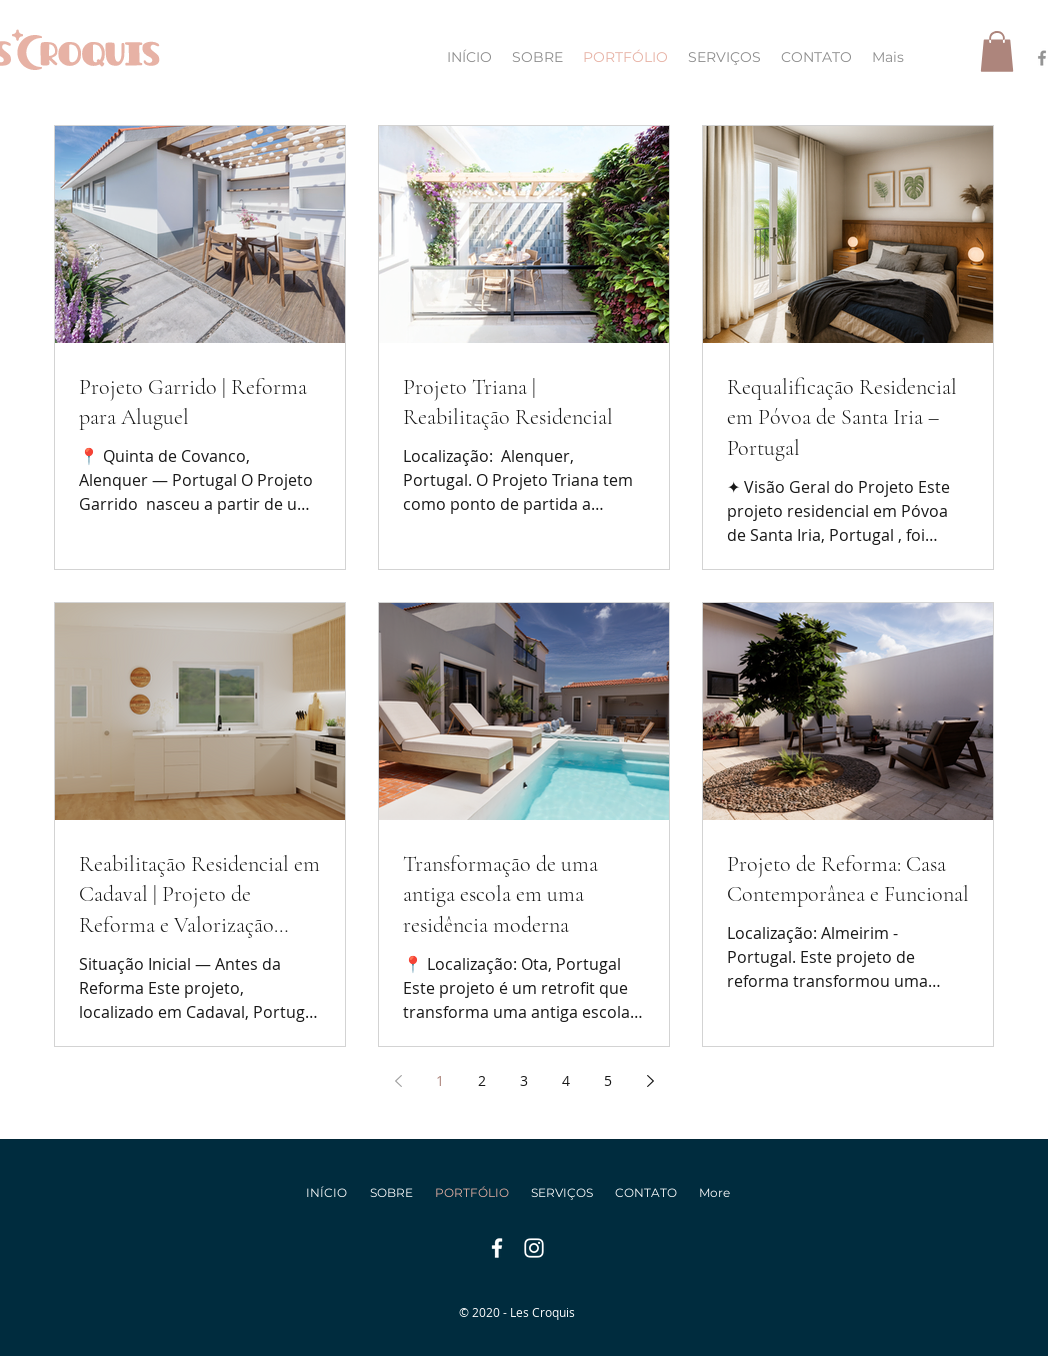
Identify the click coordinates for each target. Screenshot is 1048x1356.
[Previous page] (398, 1081)
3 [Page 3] (524, 1080)
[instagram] (534, 1248)
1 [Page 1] (440, 1080)
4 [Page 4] (566, 1080)
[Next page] (650, 1081)
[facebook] (497, 1248)
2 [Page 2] (482, 1080)
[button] (997, 51)
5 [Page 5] (608, 1080)
